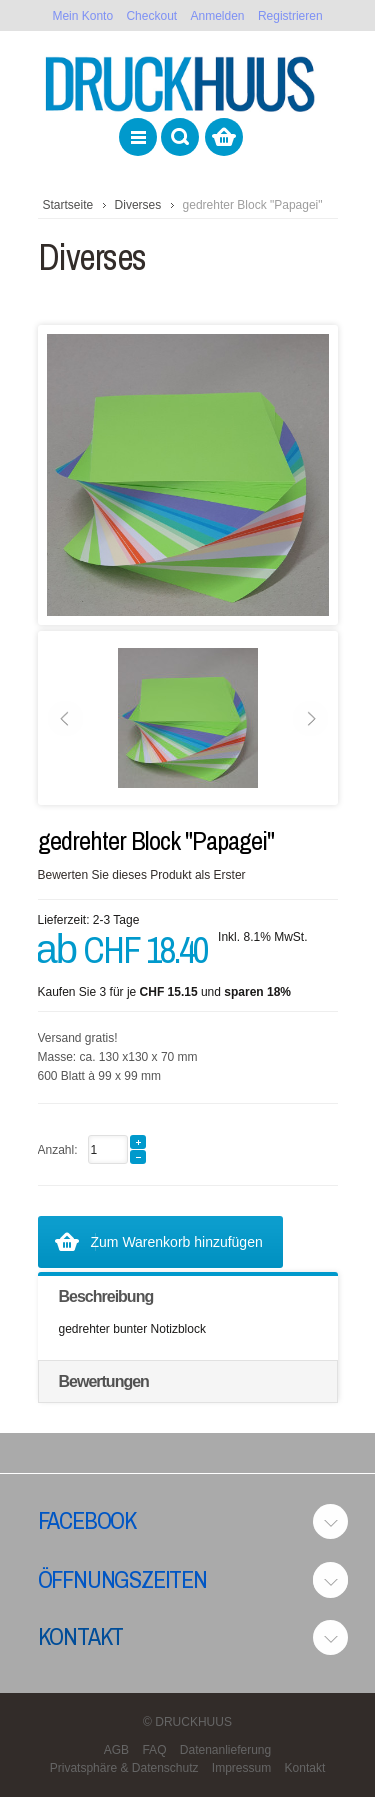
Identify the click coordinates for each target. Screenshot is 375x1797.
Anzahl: (58, 1150)
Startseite (68, 205)
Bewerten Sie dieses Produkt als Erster (142, 875)
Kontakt (81, 1636)
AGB (116, 1750)
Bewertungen (104, 1381)
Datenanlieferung (225, 1750)
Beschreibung (106, 1296)
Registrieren (290, 16)
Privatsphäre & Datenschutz (124, 1768)
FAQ (154, 1750)
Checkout (151, 16)
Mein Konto (82, 16)
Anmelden (218, 16)
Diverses (138, 205)
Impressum (241, 1768)
